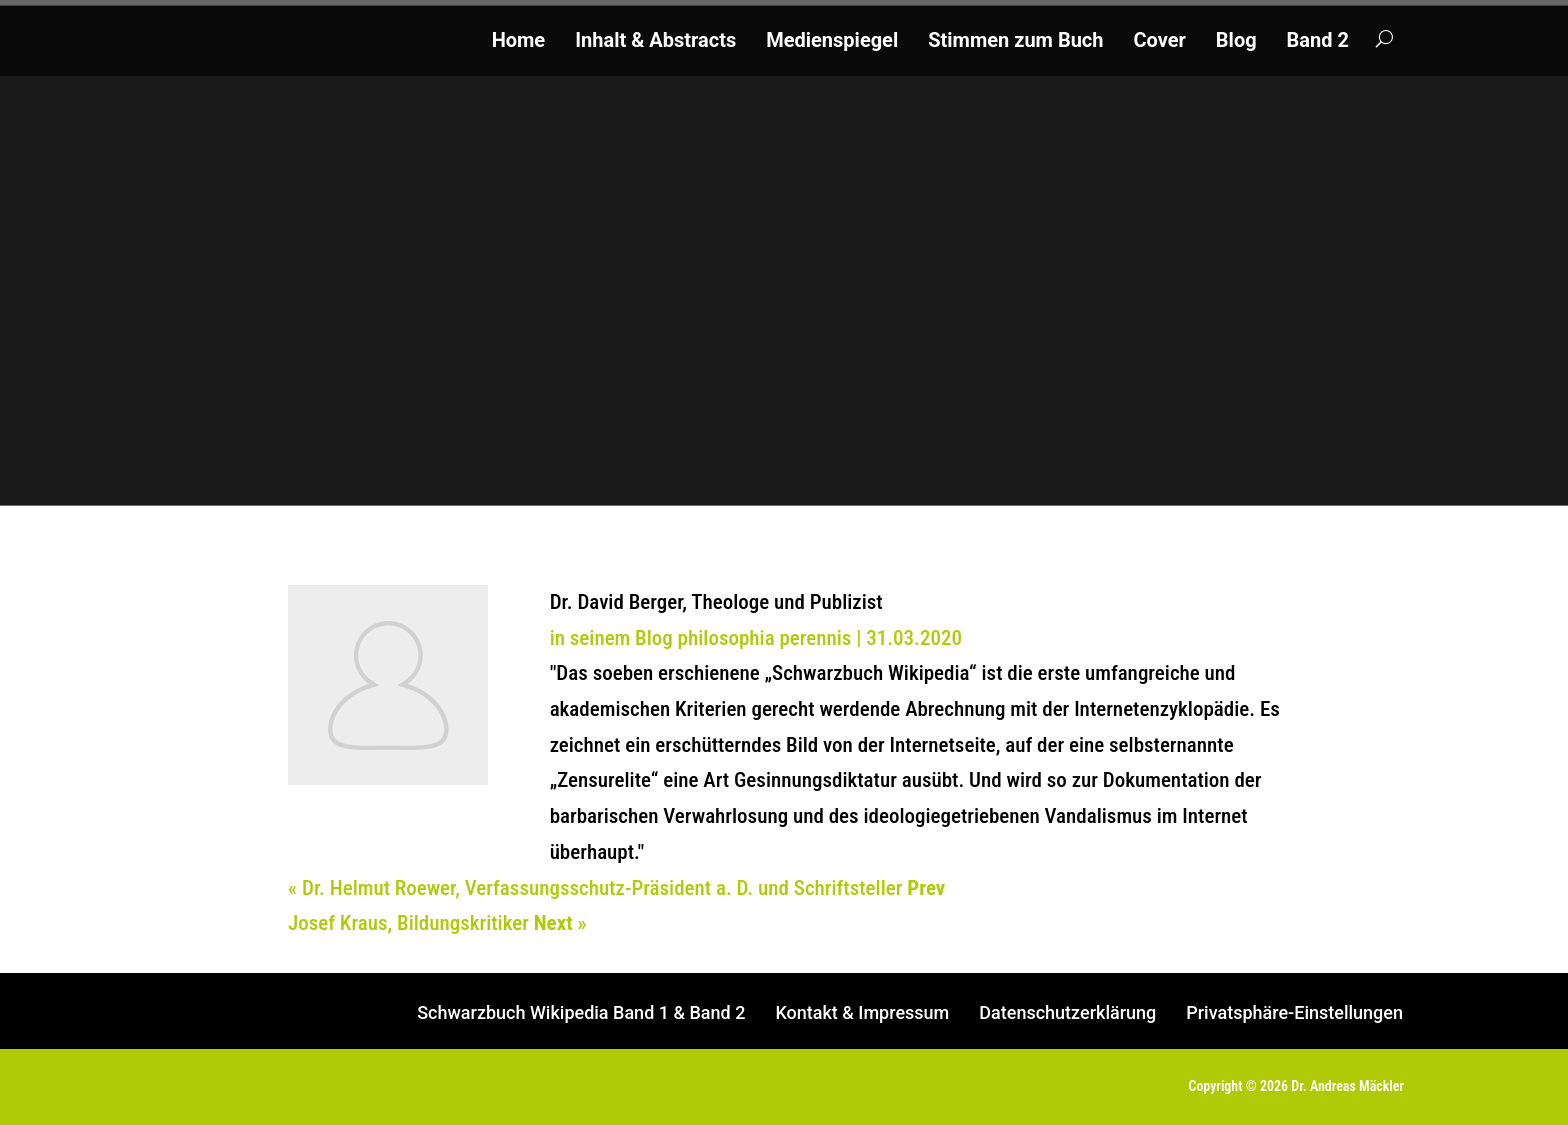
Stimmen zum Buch (1015, 42)
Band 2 (1318, 42)
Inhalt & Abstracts (655, 42)
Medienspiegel (832, 42)
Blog (1236, 42)
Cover (1159, 42)
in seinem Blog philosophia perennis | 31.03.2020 (756, 638)
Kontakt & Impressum (862, 1014)
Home (519, 42)
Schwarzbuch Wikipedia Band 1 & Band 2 (581, 1014)
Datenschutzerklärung (1067, 1014)
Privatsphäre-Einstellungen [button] (1294, 1014)
